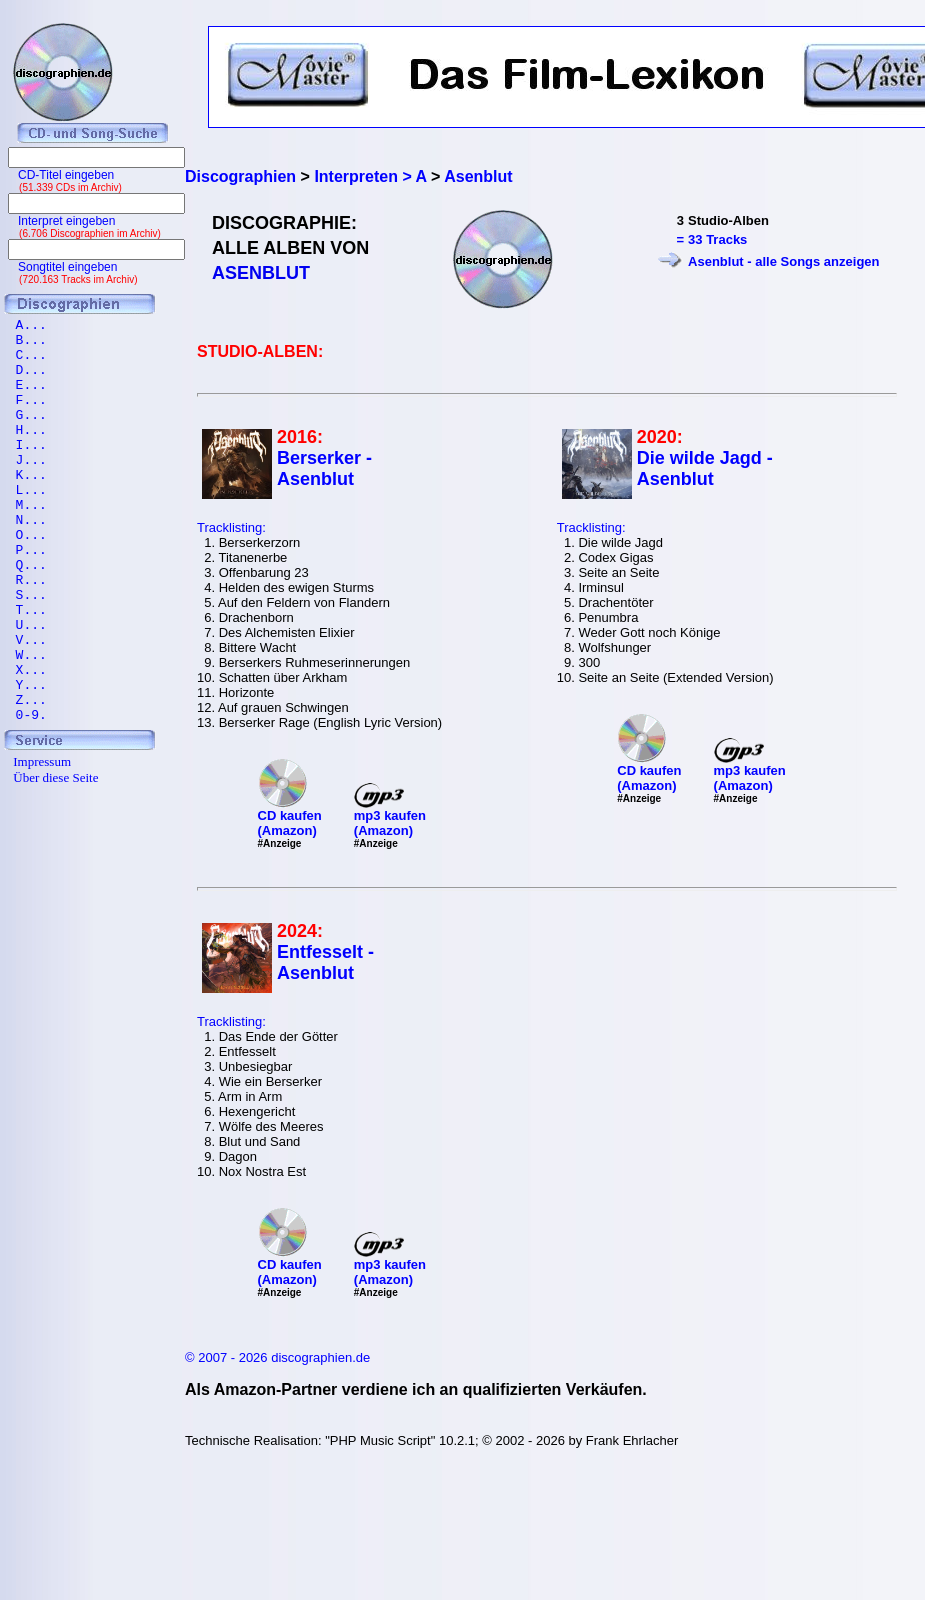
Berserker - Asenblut (324, 468)
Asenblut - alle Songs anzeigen (783, 261)
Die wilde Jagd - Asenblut (705, 468)
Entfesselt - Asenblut (325, 962)
